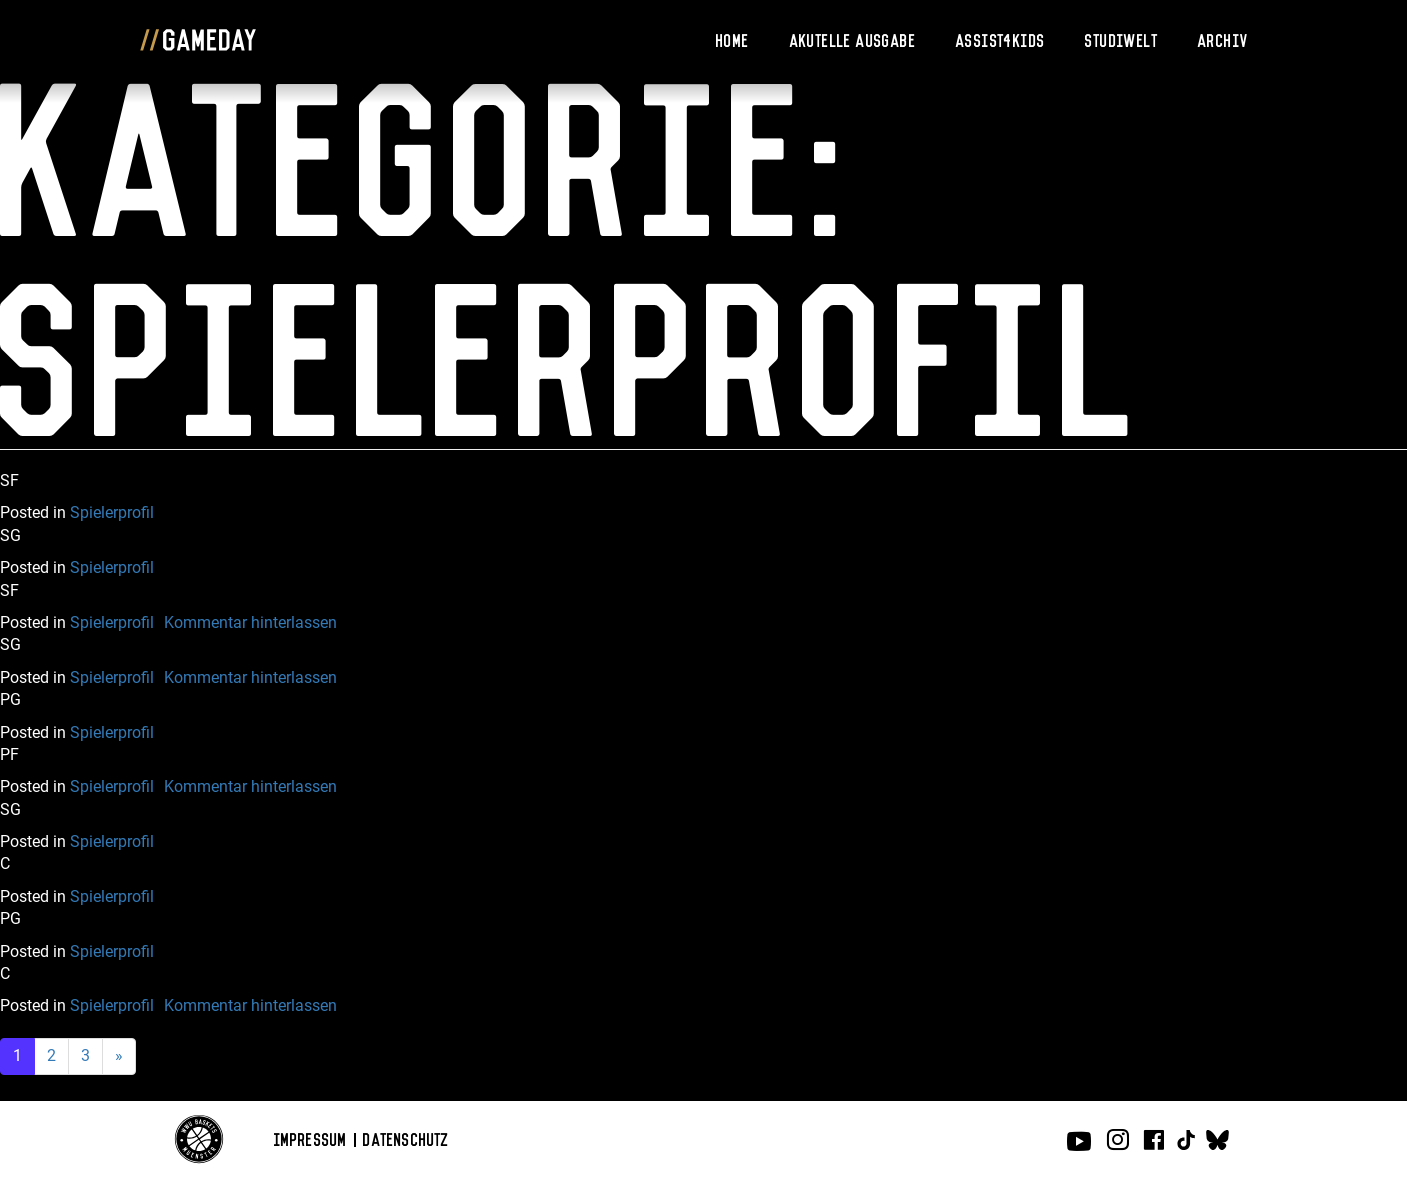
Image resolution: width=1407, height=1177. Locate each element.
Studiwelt (1121, 39)
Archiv (1223, 39)
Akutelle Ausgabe (853, 39)
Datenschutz (405, 1138)
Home (733, 39)
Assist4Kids (1000, 39)
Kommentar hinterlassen (250, 622)
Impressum (311, 1138)
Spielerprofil (112, 512)
